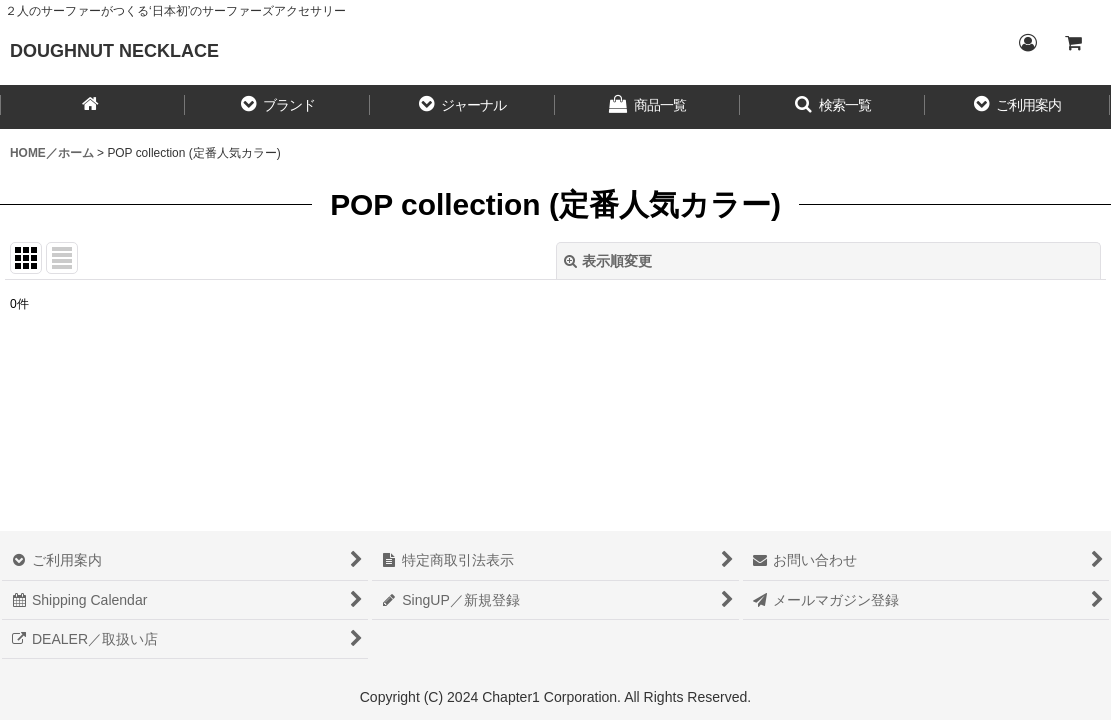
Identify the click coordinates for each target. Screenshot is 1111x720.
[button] (277, 107)
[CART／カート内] (1073, 43)
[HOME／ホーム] (92, 107)
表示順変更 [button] (608, 261)
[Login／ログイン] (1027, 43)
